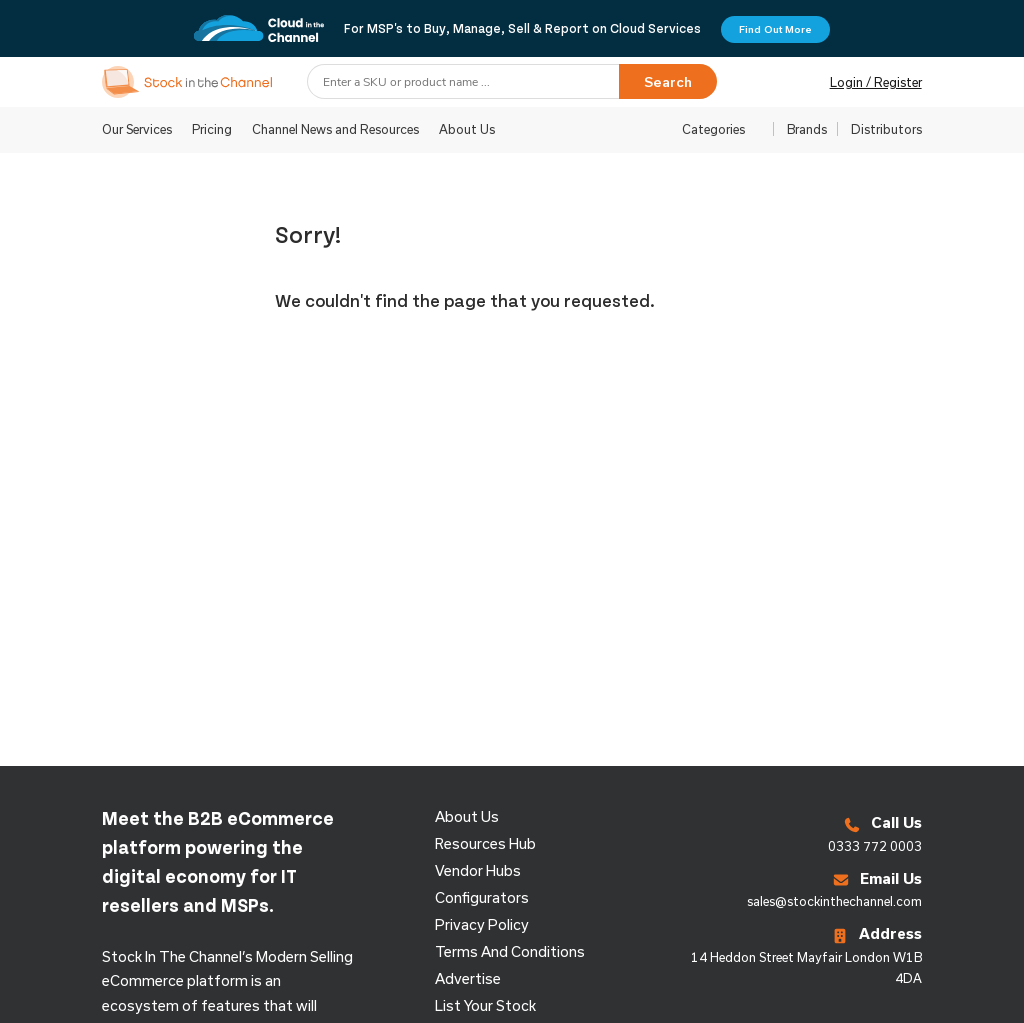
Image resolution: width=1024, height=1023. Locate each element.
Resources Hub (485, 843)
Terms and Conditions (510, 951)
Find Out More (775, 29)
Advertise (468, 978)
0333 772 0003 (875, 846)
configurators (482, 897)
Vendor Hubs (478, 870)
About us (467, 816)
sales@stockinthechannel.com (834, 901)
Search (668, 82)
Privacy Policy (482, 924)
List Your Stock (485, 1005)
